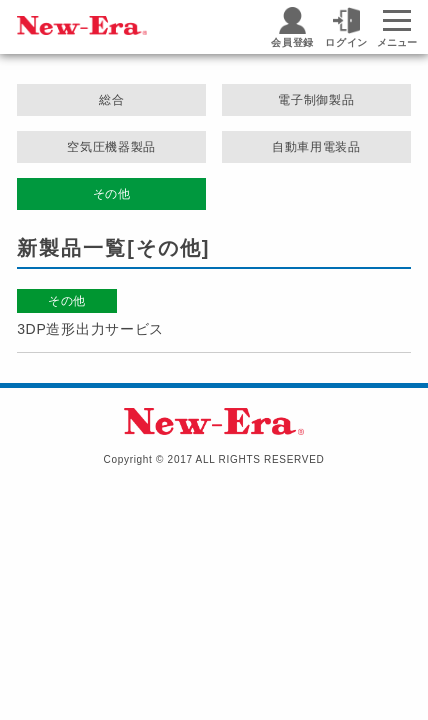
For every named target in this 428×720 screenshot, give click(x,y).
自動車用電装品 (316, 147)
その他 (112, 194)
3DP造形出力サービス (90, 329)
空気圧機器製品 (111, 147)
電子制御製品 (316, 100)
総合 (111, 100)
